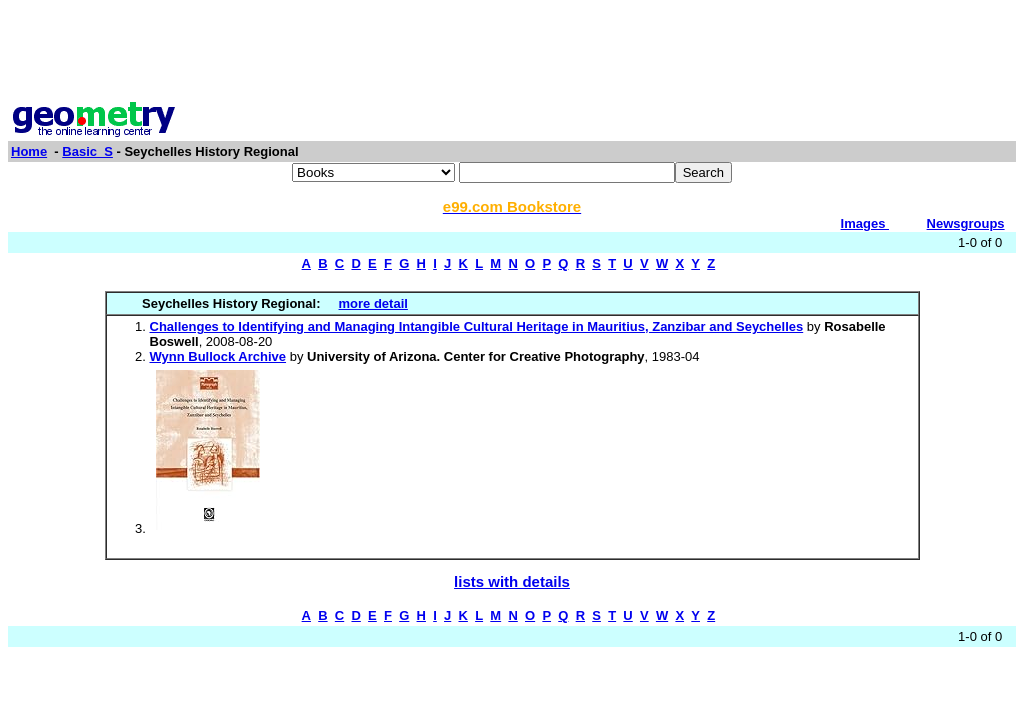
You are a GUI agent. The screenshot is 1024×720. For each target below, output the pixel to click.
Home (29, 151)
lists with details (512, 581)
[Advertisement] (512, 53)
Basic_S (87, 151)
